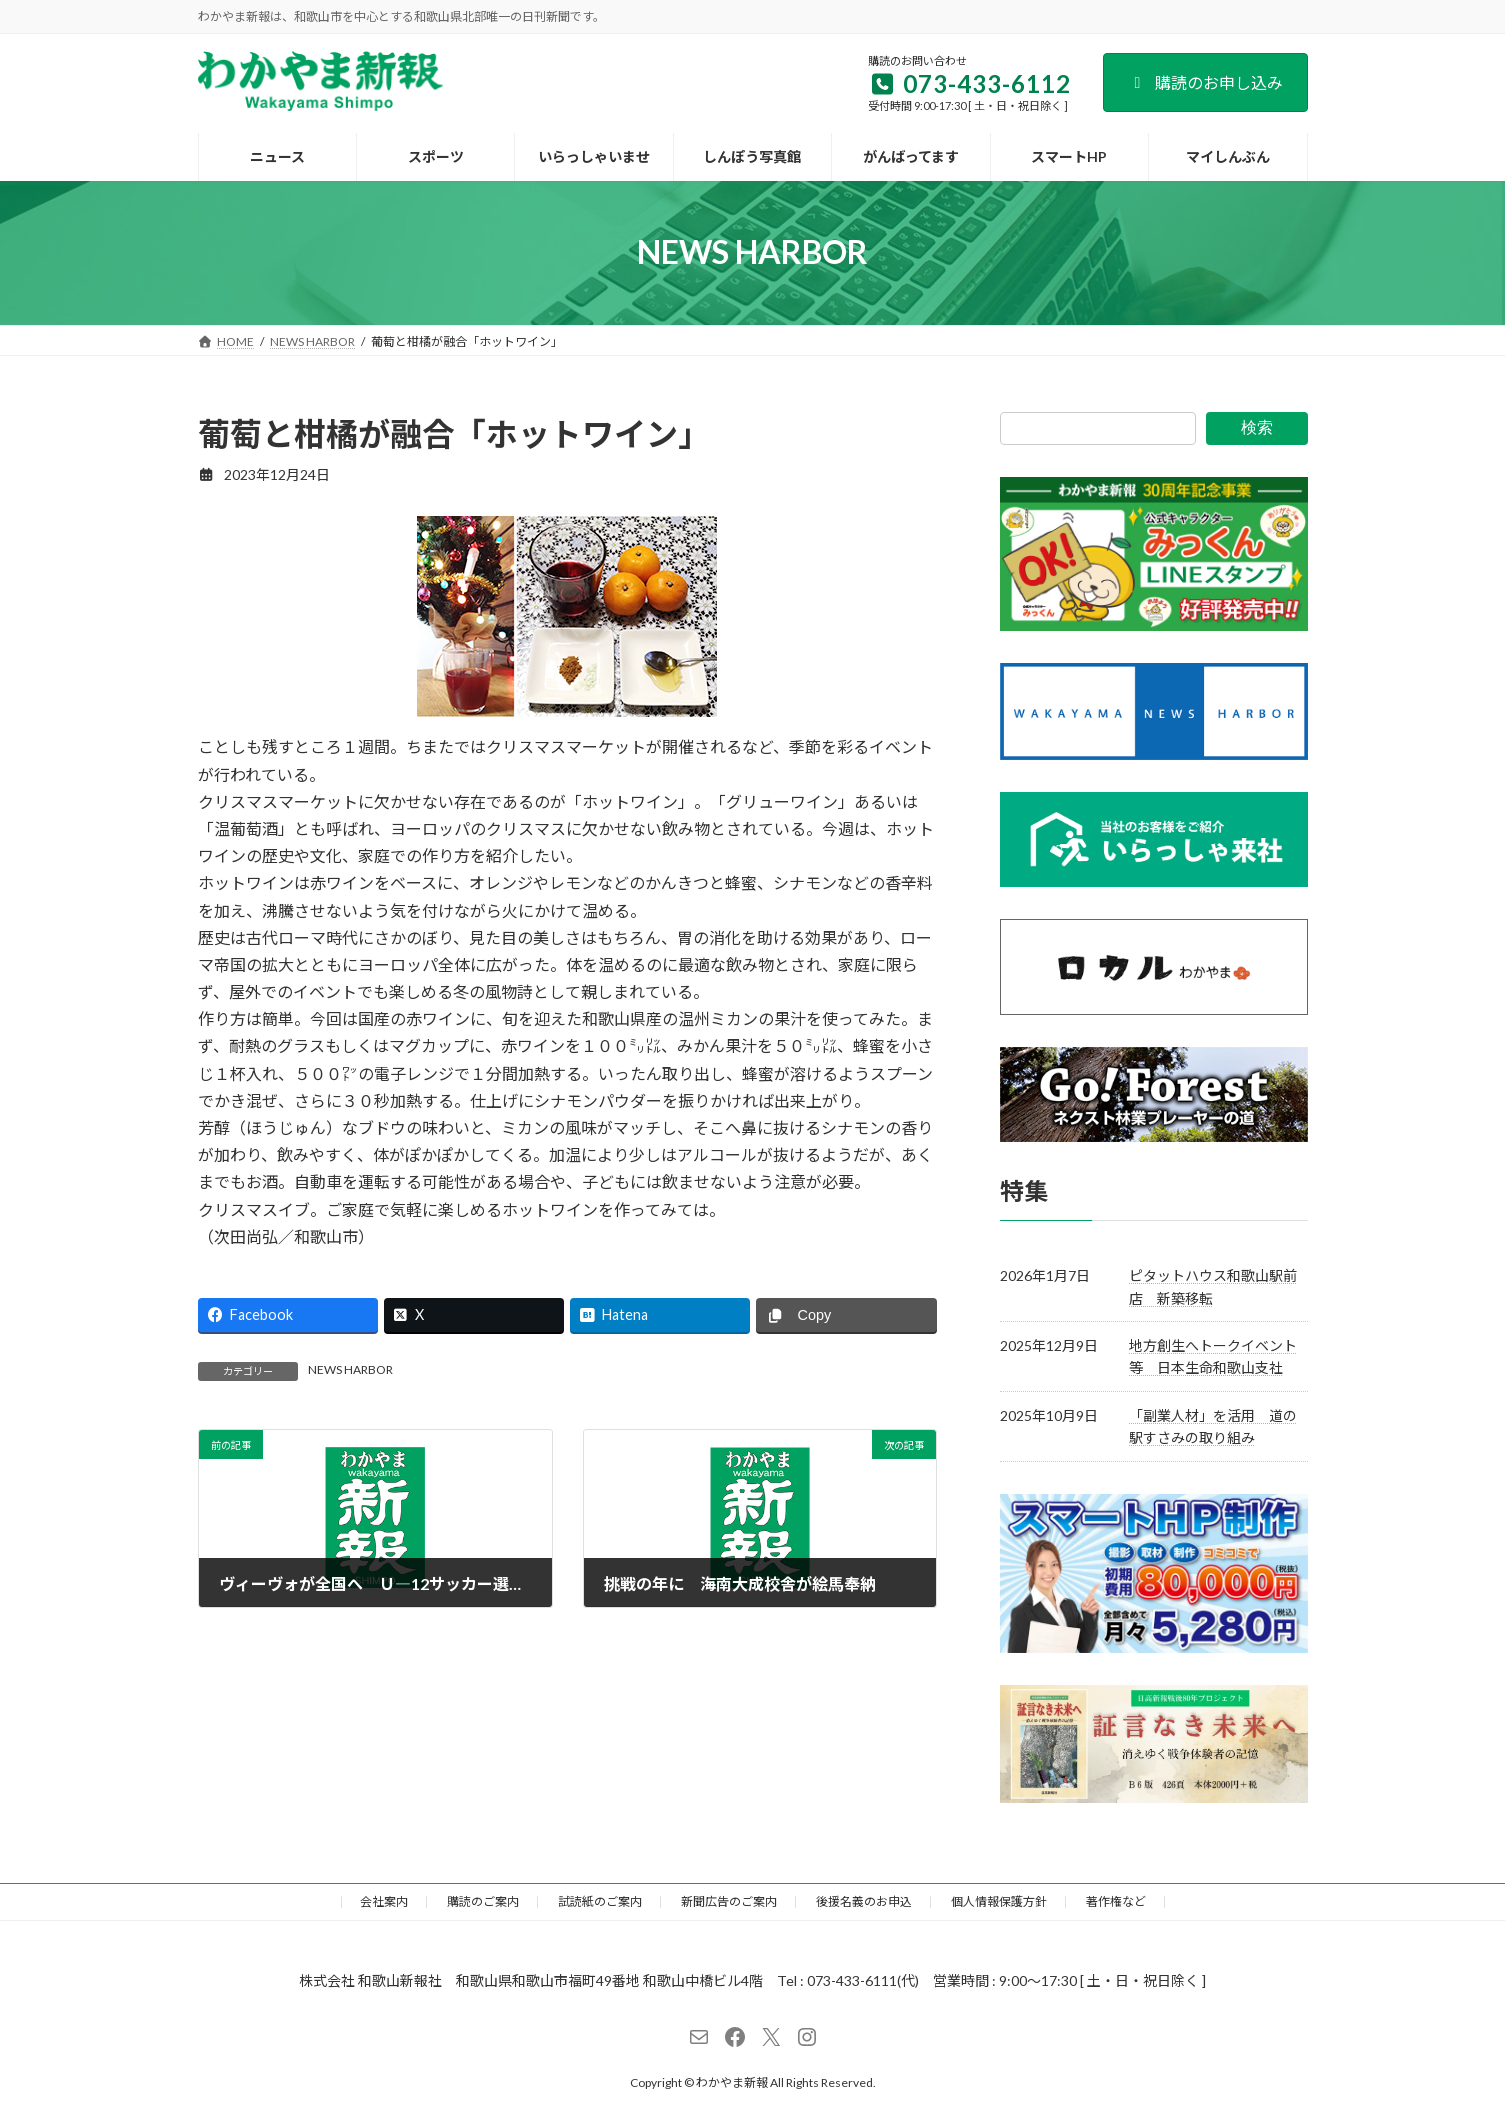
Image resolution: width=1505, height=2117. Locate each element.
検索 (1257, 427)
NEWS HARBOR (350, 1369)
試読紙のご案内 (600, 1901)
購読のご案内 (483, 1901)
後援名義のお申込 (864, 1901)
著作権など (1116, 1901)
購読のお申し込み (1205, 82)
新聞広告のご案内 (729, 1901)
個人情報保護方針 (999, 1901)
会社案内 (384, 1901)
